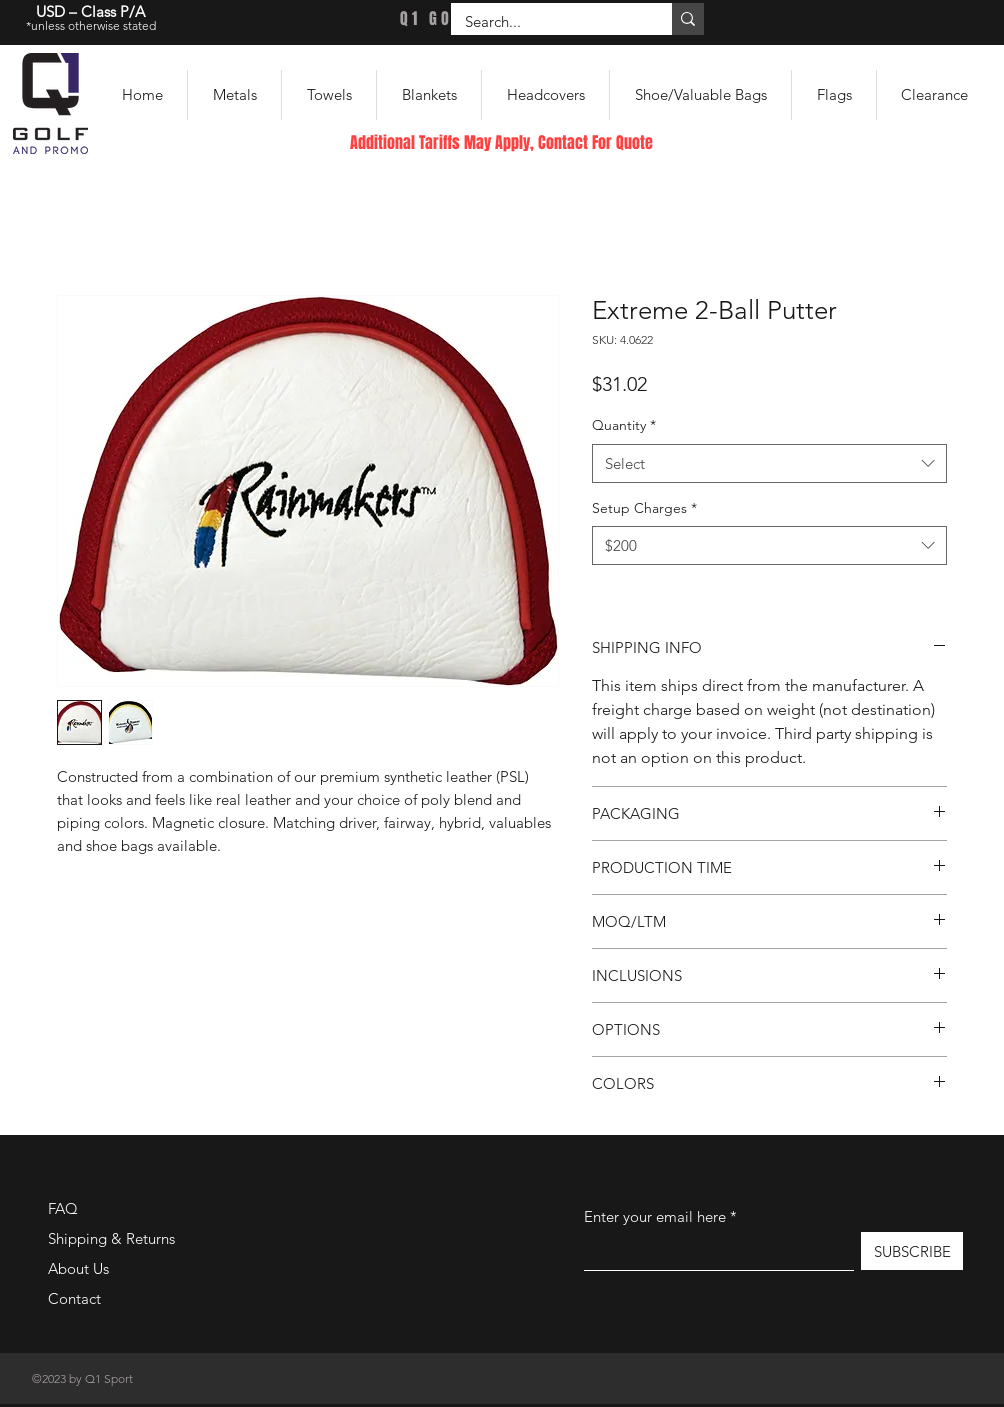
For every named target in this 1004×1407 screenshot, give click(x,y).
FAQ (63, 1208)
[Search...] (547, 21)
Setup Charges (644, 508)
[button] (234, 95)
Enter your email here (655, 1216)
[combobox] (769, 463)
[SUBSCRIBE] (912, 1251)
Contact (74, 1298)
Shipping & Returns (111, 1238)
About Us (78, 1268)
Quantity (624, 425)
